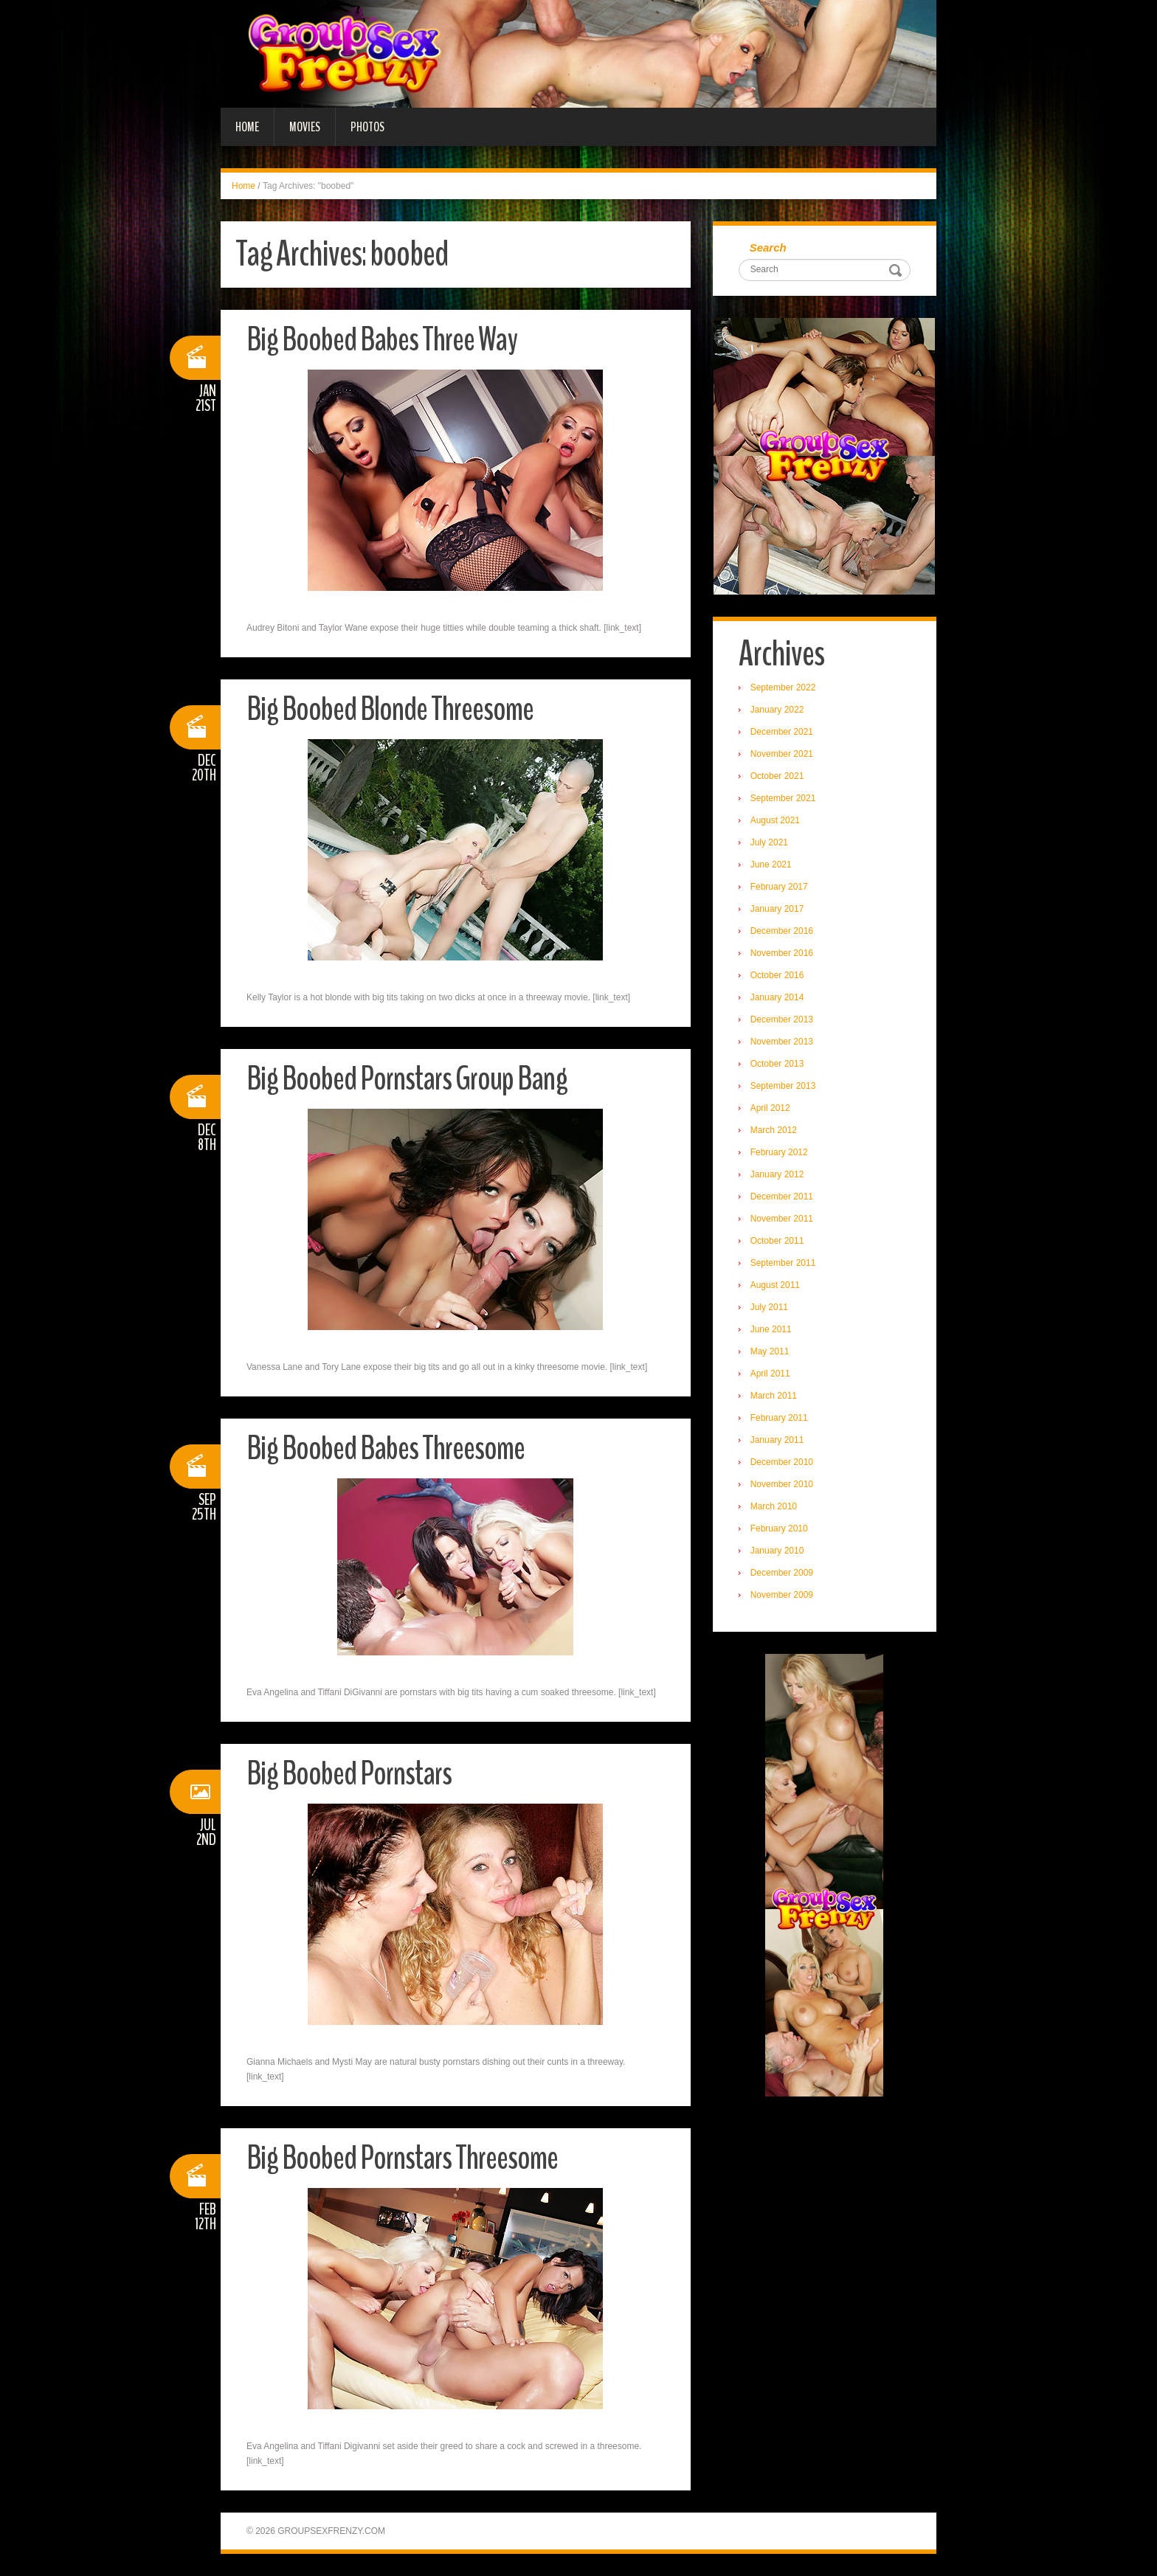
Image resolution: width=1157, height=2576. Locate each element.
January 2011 (777, 1440)
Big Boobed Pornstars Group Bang (406, 1078)
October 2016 (777, 975)
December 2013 (781, 1019)
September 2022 (783, 687)
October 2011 (777, 1241)
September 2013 (783, 1086)
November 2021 (781, 754)
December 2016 (781, 931)
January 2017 (777, 909)
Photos (367, 127)
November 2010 (781, 1484)
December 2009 (781, 1573)
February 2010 (779, 1528)
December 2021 (781, 732)
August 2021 (775, 820)
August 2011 (775, 1285)
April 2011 (770, 1373)
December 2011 (781, 1196)
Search (768, 247)
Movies (304, 127)
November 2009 (781, 1595)
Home (247, 127)
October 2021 (777, 776)
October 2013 (777, 1064)
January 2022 (777, 709)
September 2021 (783, 798)
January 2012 (777, 1174)
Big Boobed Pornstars (349, 1773)
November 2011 (781, 1218)
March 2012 (773, 1130)
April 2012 (770, 1108)
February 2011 (779, 1418)
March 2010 (773, 1506)
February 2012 (779, 1152)
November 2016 (781, 953)
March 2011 (773, 1396)
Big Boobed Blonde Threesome (389, 709)
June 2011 (771, 1329)
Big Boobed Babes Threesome (385, 1448)
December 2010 (781, 1462)
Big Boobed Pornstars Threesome (402, 2158)
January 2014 (777, 997)
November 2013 (781, 1041)
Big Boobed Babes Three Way (381, 339)
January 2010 (777, 1550)
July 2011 (769, 1307)
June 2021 (771, 864)
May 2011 (770, 1351)
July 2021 (769, 842)
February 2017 (779, 887)
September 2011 (783, 1263)
